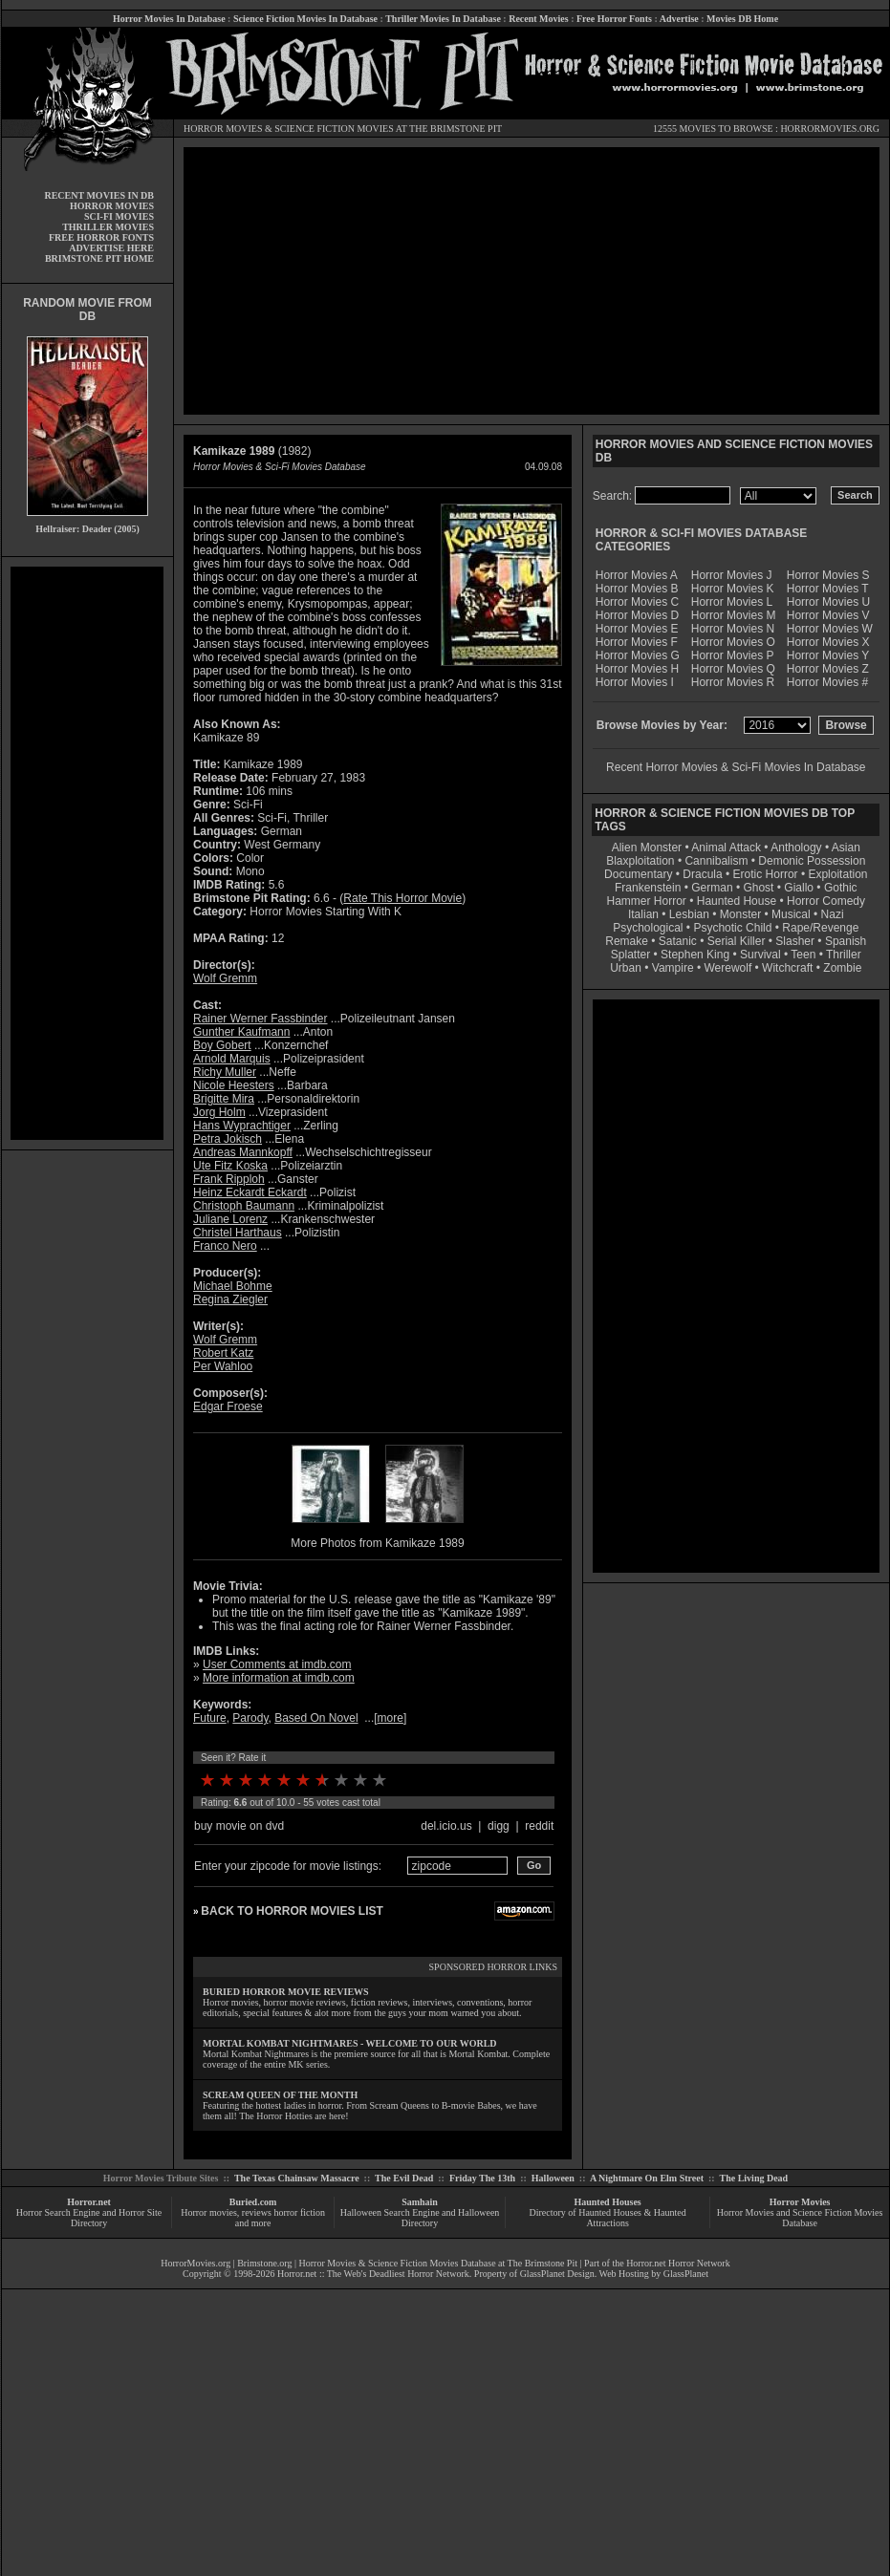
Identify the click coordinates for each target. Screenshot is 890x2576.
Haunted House (736, 901)
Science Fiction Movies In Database (305, 18)
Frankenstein (648, 887)
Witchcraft (787, 968)
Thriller (843, 954)
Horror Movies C (637, 602)
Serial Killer (736, 941)
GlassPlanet (685, 2273)
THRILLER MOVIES (108, 227)
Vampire (673, 968)
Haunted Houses (607, 2202)
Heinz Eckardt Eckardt (250, 1192)
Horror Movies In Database (169, 18)
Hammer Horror (646, 901)
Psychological (648, 927)
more (390, 1718)
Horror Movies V (828, 615)
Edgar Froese (228, 1406)
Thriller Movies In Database (443, 18)
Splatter (630, 954)
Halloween (553, 2178)
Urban (625, 968)
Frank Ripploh (229, 1179)
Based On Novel (316, 1718)
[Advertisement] (87, 853)
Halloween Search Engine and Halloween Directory (420, 2217)
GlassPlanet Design (557, 2273)
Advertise (679, 18)
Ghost (758, 887)
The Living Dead (754, 2178)
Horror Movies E (637, 628)
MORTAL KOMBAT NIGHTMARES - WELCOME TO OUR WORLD (350, 2043)
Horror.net (89, 2202)
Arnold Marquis (232, 1058)
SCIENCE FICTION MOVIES (333, 128)
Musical (791, 914)
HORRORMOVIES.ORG (829, 128)
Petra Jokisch (227, 1139)
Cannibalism (716, 861)
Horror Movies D (637, 615)
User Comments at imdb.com (277, 1664)
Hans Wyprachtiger (242, 1125)
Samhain (420, 2202)
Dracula (702, 874)
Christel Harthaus (237, 1232)
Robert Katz (223, 1353)
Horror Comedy (826, 901)
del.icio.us (446, 1826)
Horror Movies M (733, 615)
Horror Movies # (827, 682)
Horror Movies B (637, 588)
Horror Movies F (637, 642)
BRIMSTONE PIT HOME (99, 258)
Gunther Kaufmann (241, 1032)
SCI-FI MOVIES (119, 216)
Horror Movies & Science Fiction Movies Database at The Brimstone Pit (438, 2263)
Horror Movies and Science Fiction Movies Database (800, 2217)
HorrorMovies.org (195, 2263)
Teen (803, 954)
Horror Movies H (637, 669)
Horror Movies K (732, 588)
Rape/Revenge (820, 927)
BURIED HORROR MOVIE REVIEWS (286, 1991)
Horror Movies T (828, 588)
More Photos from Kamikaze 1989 (377, 1543)
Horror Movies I (635, 682)
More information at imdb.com (279, 1678)
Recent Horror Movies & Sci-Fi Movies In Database (735, 767)
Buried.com (253, 2202)
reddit (539, 1826)
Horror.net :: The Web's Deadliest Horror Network (373, 2273)
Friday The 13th (482, 2178)
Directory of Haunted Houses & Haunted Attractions (608, 2217)
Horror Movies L (731, 602)
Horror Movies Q (733, 669)
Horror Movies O (733, 642)
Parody (250, 1718)
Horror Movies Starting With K (326, 911)
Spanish (845, 941)
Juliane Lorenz (230, 1219)
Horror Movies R (732, 682)
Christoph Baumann (243, 1206)
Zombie (842, 968)
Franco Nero (225, 1246)
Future (210, 1718)
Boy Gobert (222, 1045)
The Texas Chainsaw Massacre (296, 2178)
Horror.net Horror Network (678, 2263)
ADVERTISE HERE (111, 248)
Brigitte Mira (223, 1099)
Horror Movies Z (828, 669)
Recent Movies (538, 18)
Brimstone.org (264, 2263)
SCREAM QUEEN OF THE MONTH (280, 2095)
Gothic (840, 887)
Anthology (796, 847)
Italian (643, 914)
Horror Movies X (828, 642)
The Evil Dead (404, 2178)
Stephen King (695, 954)
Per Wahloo (222, 1366)
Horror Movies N (732, 628)
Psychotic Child (732, 927)
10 (379, 1780)
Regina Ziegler (230, 1299)
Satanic (678, 941)
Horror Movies (800, 2202)
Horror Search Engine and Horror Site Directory (89, 2217)
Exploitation (837, 874)
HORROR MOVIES (223, 128)
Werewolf (727, 968)
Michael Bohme (232, 1286)
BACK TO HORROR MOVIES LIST (291, 1911)
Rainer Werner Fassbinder (260, 1018)
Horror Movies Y (828, 655)
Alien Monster (647, 847)
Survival (760, 954)
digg (499, 1826)
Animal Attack (726, 847)
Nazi (832, 914)
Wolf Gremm (225, 978)
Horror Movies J (731, 575)
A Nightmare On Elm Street (647, 2178)
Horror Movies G (638, 655)
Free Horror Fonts (614, 18)
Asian (846, 847)
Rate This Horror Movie (402, 898)
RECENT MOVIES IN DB (99, 195)
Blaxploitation (640, 861)
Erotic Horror (765, 874)
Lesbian (690, 914)
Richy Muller (224, 1072)
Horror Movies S (828, 575)
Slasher (794, 941)
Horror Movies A (637, 575)
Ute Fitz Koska (230, 1165)
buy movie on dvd (239, 1826)
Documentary (638, 874)
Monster (740, 914)
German (711, 887)
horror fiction (299, 2212)
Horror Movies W (830, 628)
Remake (626, 941)
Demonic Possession (811, 861)
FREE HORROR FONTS (101, 237)
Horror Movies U (828, 602)
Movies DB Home (742, 18)
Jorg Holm (219, 1112)
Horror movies (209, 2212)
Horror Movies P (732, 655)
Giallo (799, 887)
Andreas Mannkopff (243, 1152)
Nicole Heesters (233, 1085)
